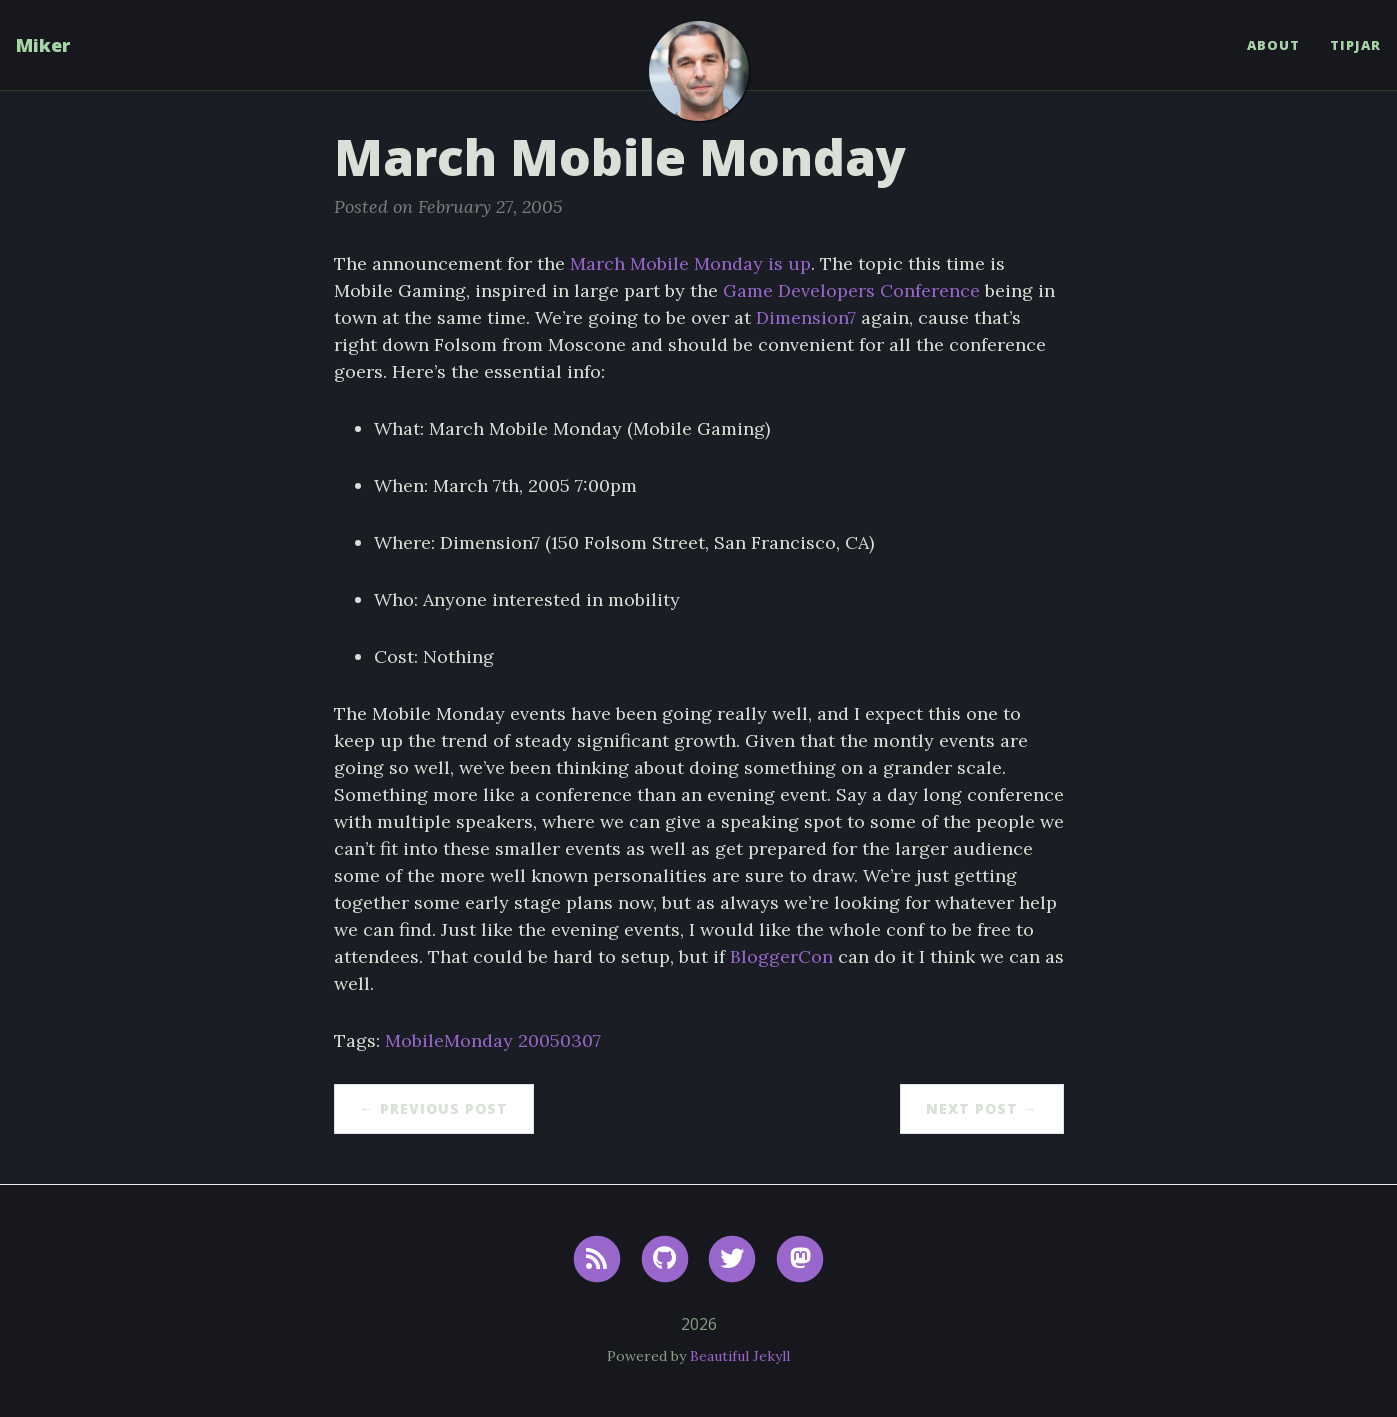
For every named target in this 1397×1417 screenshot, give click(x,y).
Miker (43, 45)
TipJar (1355, 45)
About (1273, 45)
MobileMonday (449, 1040)
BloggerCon (781, 956)
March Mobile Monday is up (690, 263)
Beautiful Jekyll (740, 1356)
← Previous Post (434, 1108)
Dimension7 (806, 317)
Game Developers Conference (851, 290)
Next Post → (982, 1108)
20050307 (559, 1040)
